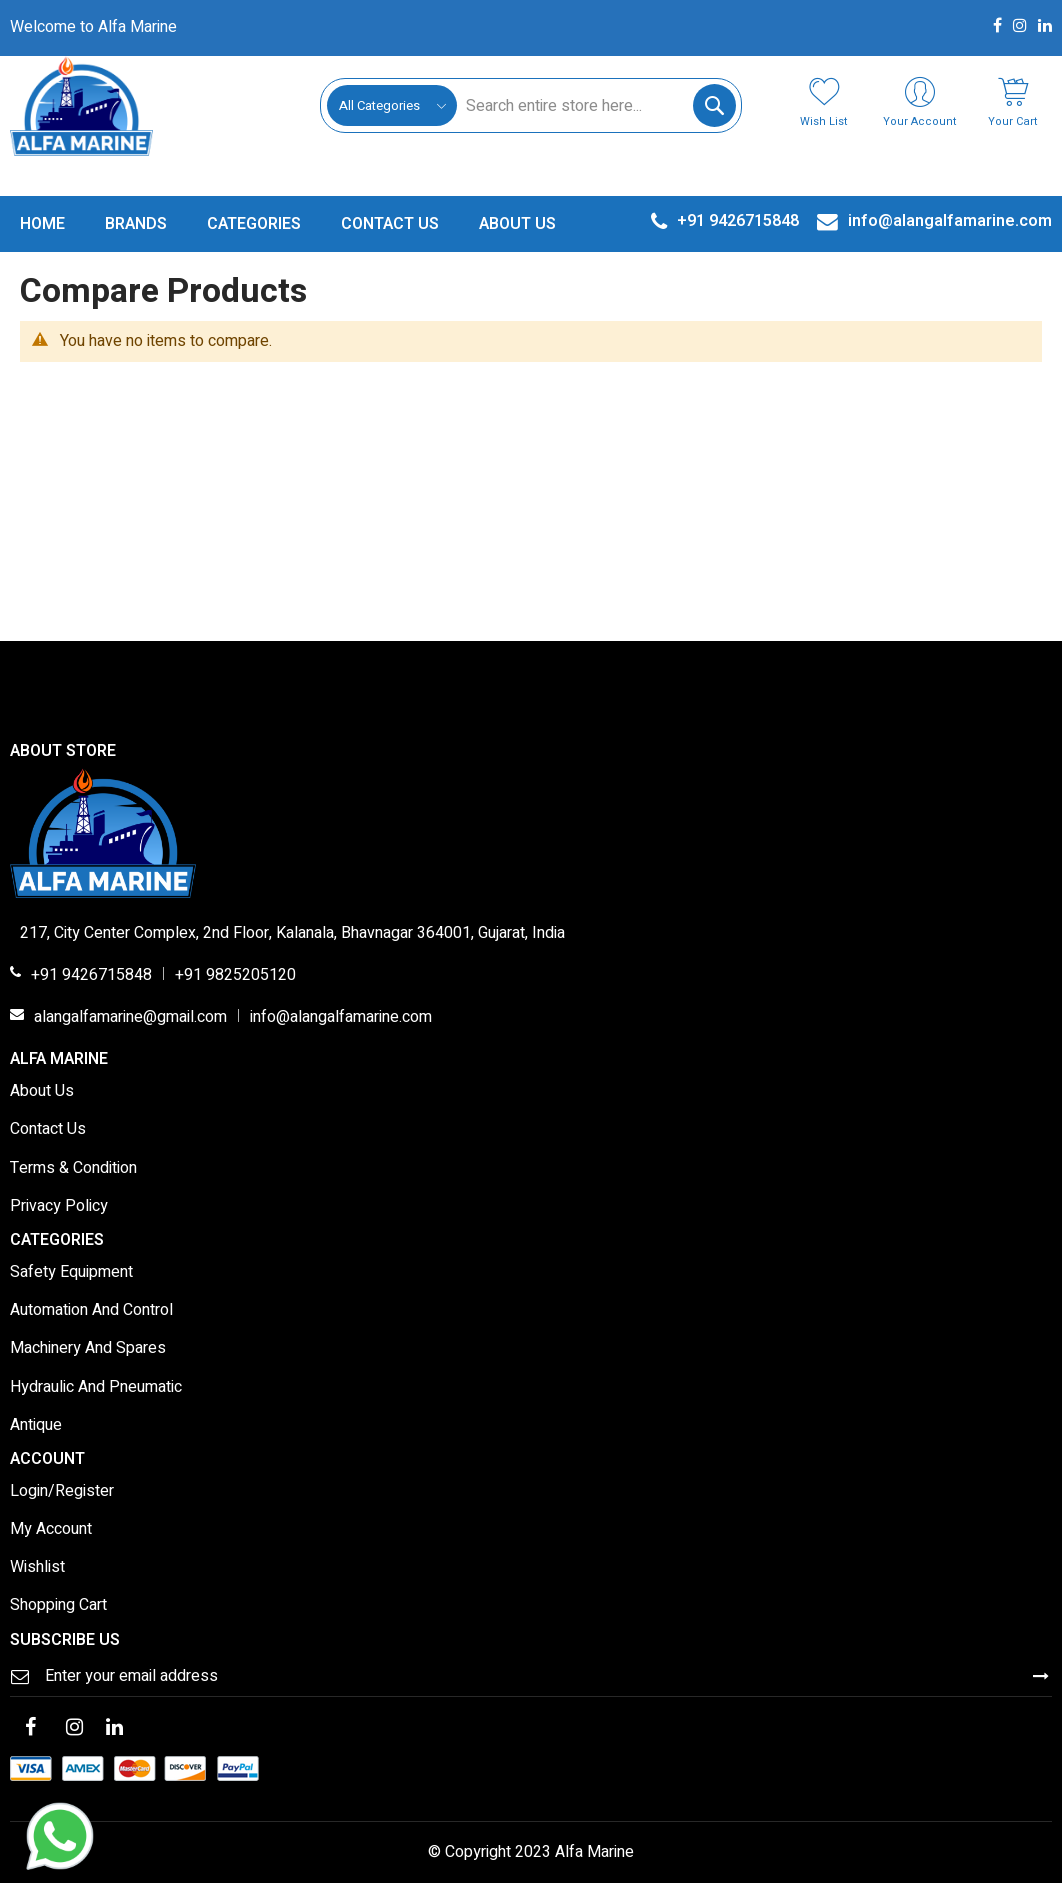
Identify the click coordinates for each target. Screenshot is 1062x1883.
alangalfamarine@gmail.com (130, 1018)
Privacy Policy (59, 1207)
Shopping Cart (58, 1606)
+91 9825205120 (235, 976)
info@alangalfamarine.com (341, 1018)
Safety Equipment (71, 1273)
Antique (36, 1426)
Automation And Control (91, 1311)
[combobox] (596, 105)
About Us (42, 1092)
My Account (51, 1530)
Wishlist (37, 1568)
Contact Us (48, 1130)
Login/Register (62, 1492)
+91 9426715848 (91, 976)
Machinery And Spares (88, 1349)
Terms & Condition (73, 1169)
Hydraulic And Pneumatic (96, 1388)
